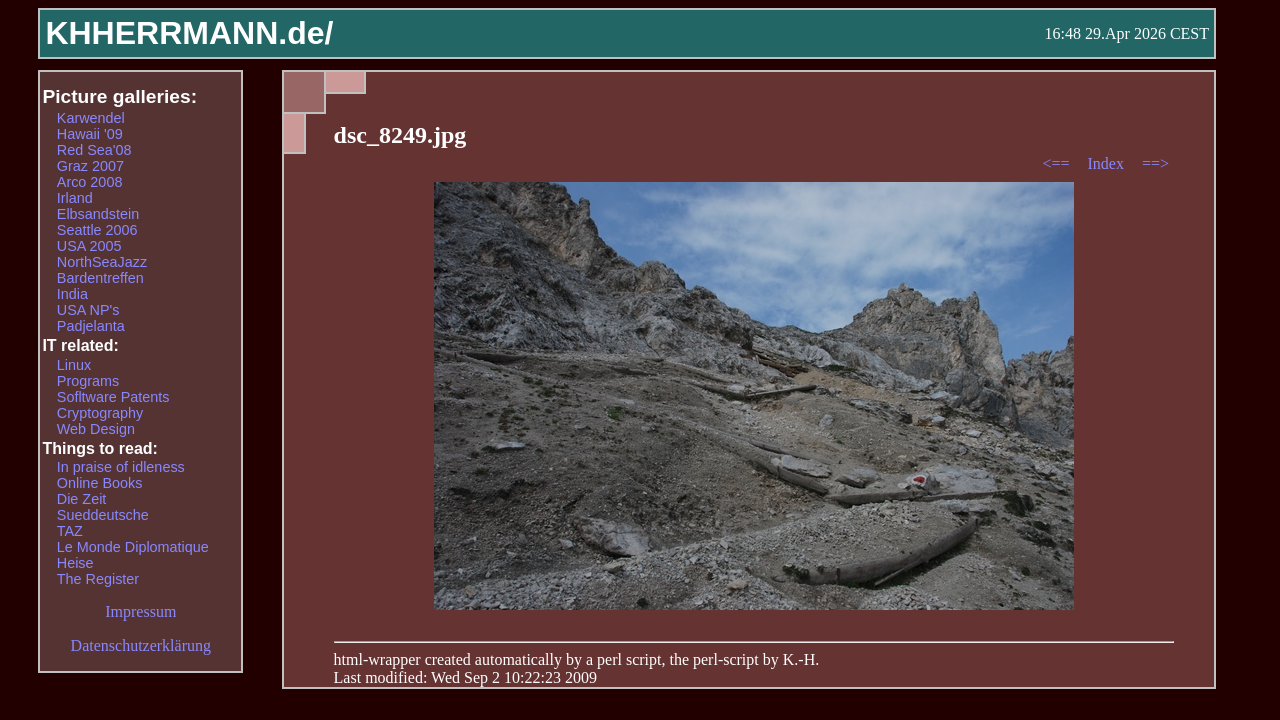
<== (1057, 163)
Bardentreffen (100, 278)
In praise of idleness (121, 467)
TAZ (70, 531)
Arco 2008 (90, 182)
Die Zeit (82, 499)
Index (1107, 163)
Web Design (96, 429)
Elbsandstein (98, 214)
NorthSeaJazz (102, 262)
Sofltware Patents (113, 397)
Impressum (140, 611)
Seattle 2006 (97, 230)
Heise (75, 563)
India (72, 294)
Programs (88, 381)
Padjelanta (91, 326)
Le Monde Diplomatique (133, 547)
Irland (75, 198)
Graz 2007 (90, 166)
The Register (98, 579)
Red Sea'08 (94, 150)
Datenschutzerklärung (141, 645)
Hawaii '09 (90, 134)
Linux (74, 365)
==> (1155, 163)
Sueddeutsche (103, 515)
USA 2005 (89, 246)
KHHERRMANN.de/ (189, 33)
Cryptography (100, 413)
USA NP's (88, 310)
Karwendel (91, 118)
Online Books (100, 483)
